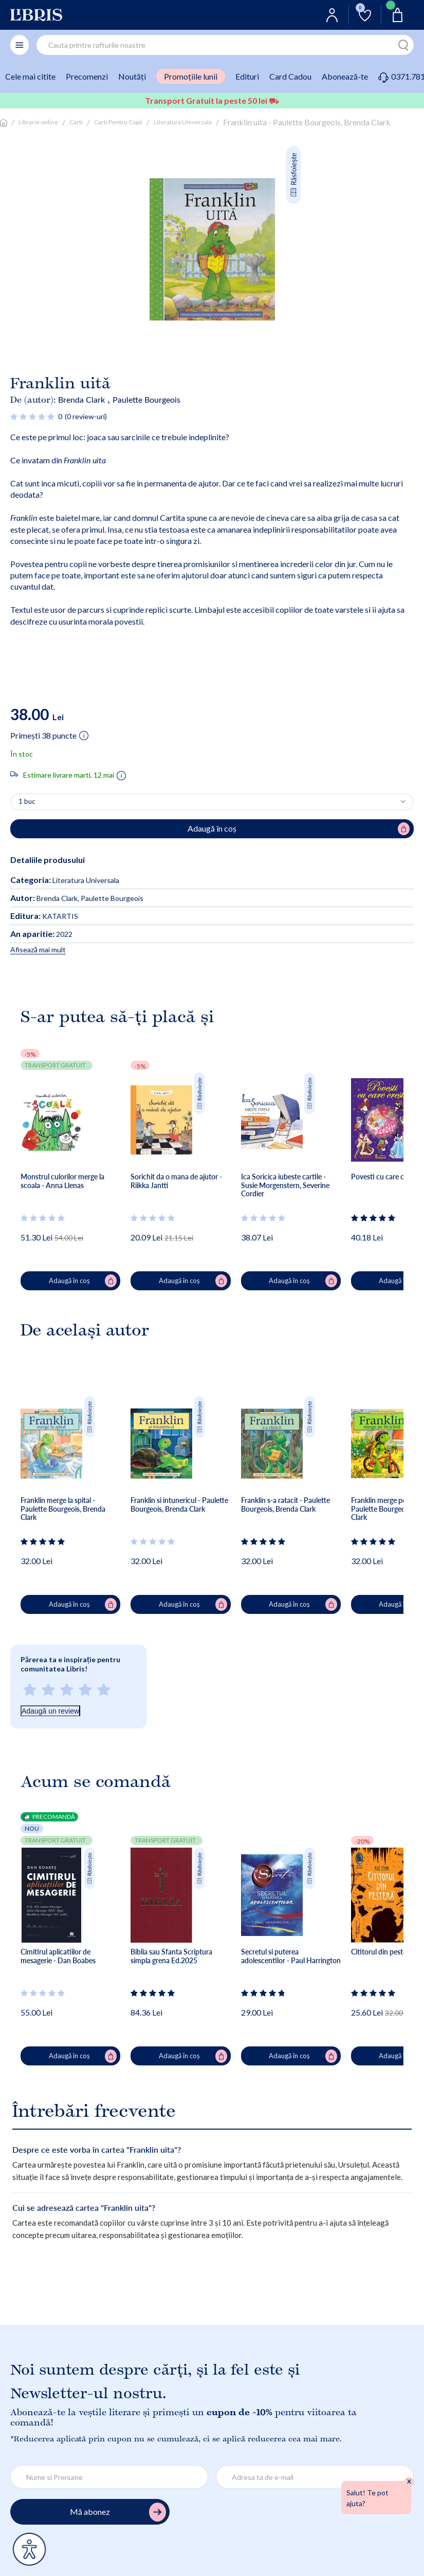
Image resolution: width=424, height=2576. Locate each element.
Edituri (247, 76)
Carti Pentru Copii (118, 122)
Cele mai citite (30, 76)
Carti (76, 122)
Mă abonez (118, 2512)
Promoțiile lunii (190, 76)
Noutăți (132, 76)
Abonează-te (345, 76)
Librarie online (38, 122)
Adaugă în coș (83, 1281)
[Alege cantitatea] (212, 802)
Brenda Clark (81, 399)
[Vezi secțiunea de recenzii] (33, 416)
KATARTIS (44, 916)
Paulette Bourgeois (146, 399)
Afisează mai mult (38, 949)
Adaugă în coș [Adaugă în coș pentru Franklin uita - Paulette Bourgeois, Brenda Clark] (299, 829)
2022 (41, 934)
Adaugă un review (50, 1711)
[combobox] (225, 45)
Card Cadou (290, 76)
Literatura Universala (183, 122)
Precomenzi (87, 76)
